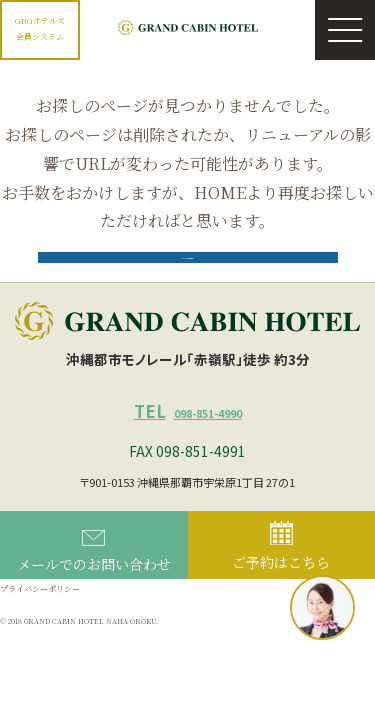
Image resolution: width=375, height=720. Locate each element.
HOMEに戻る (188, 278)
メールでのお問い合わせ (94, 591)
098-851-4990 (188, 447)
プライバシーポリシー (50, 628)
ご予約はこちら (281, 588)
